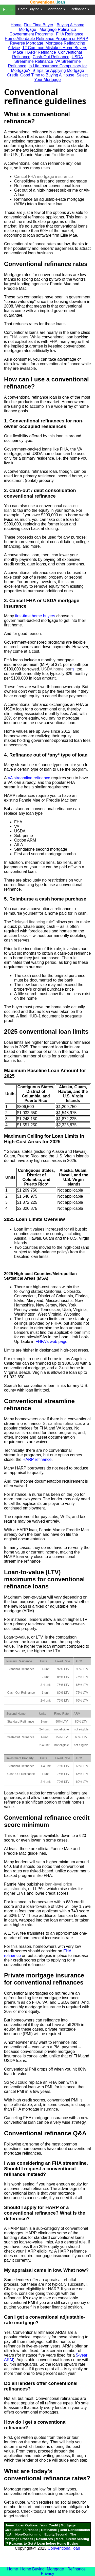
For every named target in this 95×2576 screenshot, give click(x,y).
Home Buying (30, 9)
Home (7, 10)
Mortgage (56, 9)
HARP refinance (37, 1459)
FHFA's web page (51, 1341)
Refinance (79, 9)
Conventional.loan (64, 2548)
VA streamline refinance (29, 778)
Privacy (47, 2573)
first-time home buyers (35, 616)
